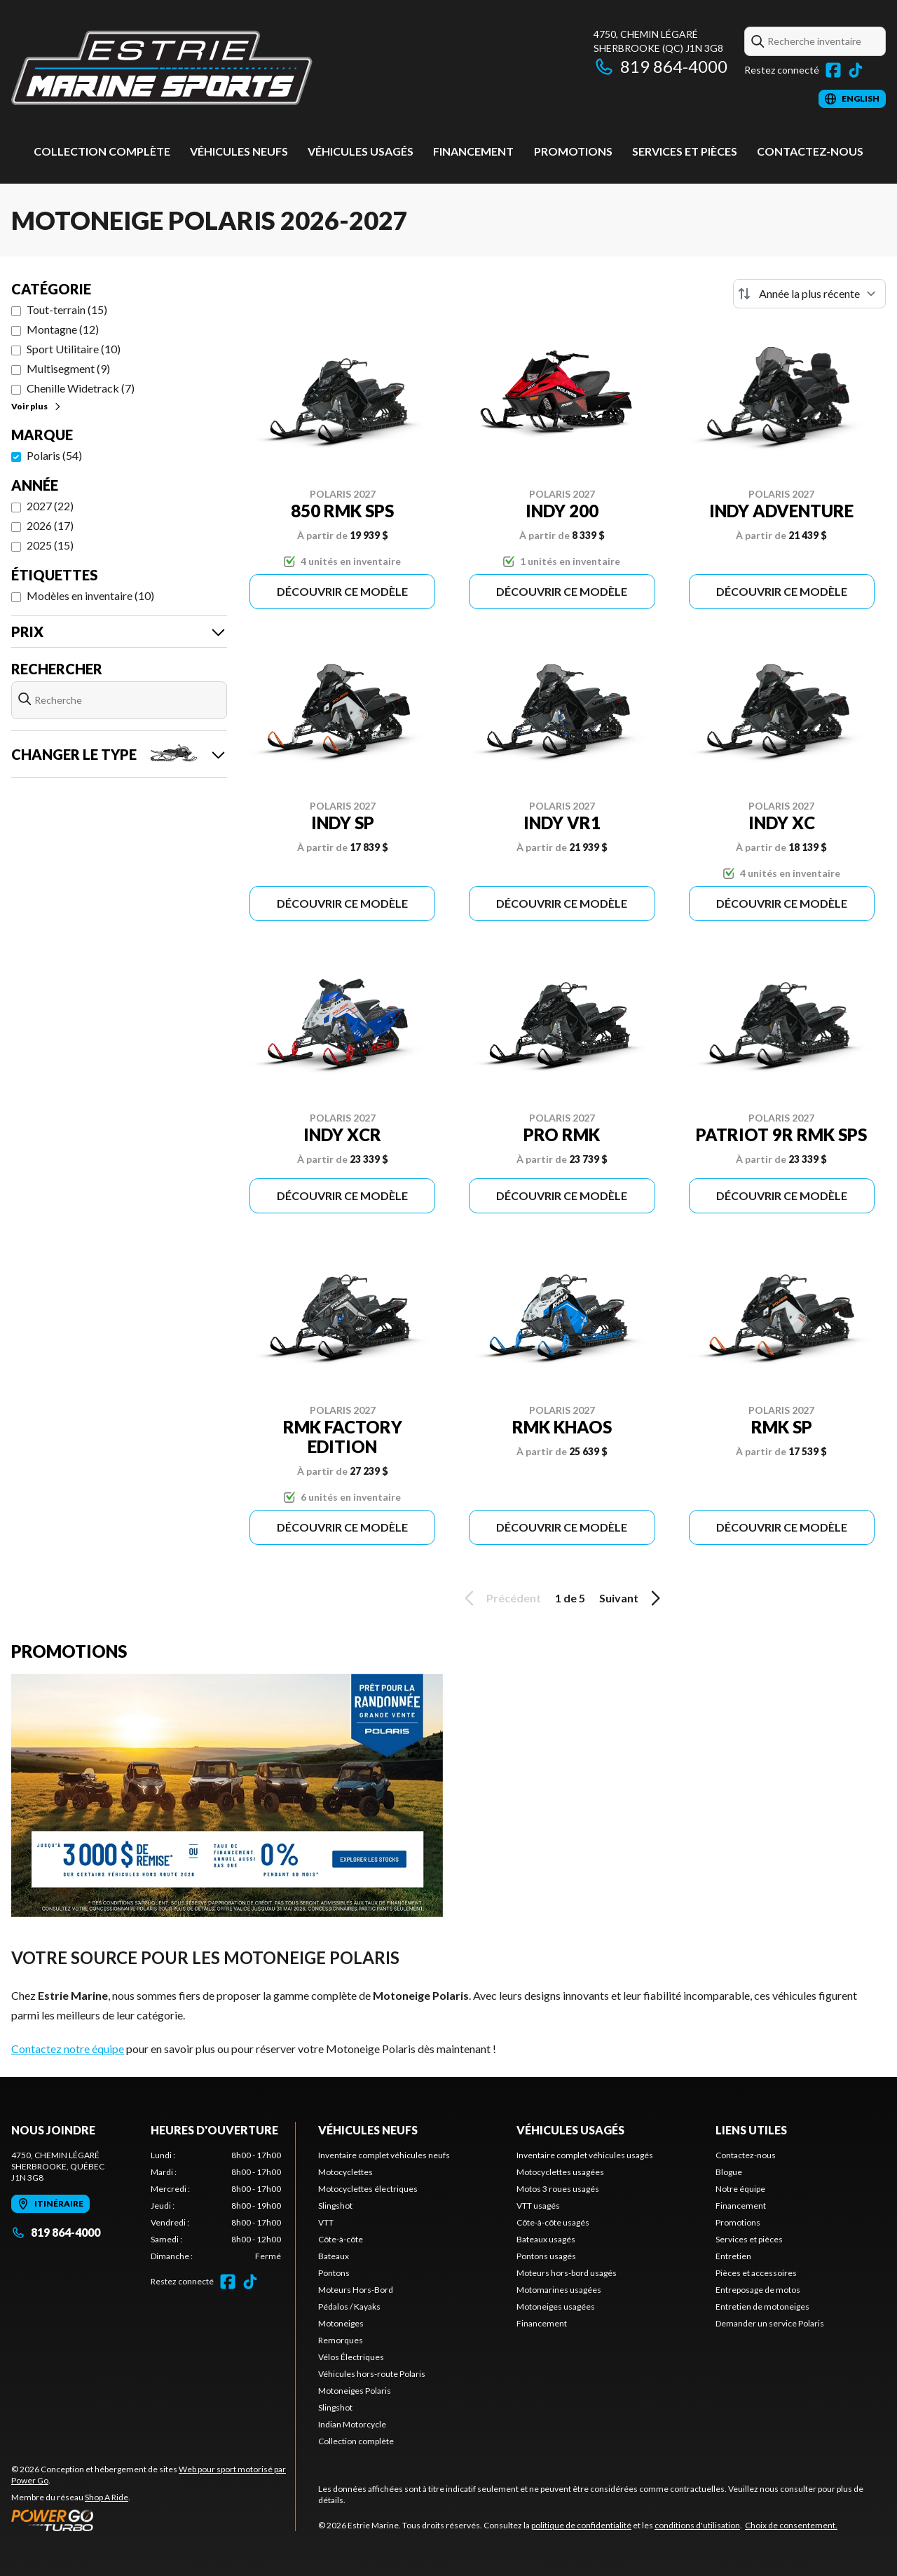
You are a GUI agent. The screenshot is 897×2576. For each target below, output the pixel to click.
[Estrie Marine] (162, 67)
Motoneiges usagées (555, 2306)
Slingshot (335, 2205)
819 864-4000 (660, 66)
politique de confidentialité (581, 2525)
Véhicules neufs (239, 151)
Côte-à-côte (340, 2239)
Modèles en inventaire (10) (90, 595)
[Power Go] (153, 2520)
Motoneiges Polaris (354, 2390)
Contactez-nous (810, 151)
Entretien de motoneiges (762, 2306)
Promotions (573, 151)
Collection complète (102, 151)
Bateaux (333, 2256)
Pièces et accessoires (756, 2273)
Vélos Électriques (351, 2357)
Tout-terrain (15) (67, 309)
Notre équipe (740, 2188)
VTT (326, 2222)
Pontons (334, 2273)
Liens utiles (751, 2130)
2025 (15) (50, 545)
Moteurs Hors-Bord (355, 2289)
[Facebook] (833, 70)
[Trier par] (809, 293)
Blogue (728, 2172)
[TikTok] (855, 70)
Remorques (340, 2340)
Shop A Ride (106, 2497)
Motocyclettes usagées (560, 2172)
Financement (473, 151)
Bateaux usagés (545, 2239)
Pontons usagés (546, 2256)
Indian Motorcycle (352, 2424)
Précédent (500, 1598)
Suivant (632, 1598)
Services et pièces (684, 151)
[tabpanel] (216, 2206)
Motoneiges (341, 2323)
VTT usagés (538, 2205)
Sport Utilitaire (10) (74, 348)
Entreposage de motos (757, 2289)
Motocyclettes (345, 2172)
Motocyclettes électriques (368, 2188)
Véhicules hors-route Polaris (371, 2374)
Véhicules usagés (360, 151)
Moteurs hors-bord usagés (566, 2273)
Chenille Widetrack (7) (81, 388)
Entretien (733, 2256)
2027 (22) (50, 505)
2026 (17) (50, 525)
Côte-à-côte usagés (552, 2222)
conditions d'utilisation (697, 2525)
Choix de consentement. (791, 2525)
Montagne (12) (63, 329)
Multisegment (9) (68, 368)
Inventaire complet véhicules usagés (584, 2155)
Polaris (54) (54, 455)
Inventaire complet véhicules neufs (384, 2155)
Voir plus (36, 406)
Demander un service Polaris (769, 2323)
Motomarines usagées (558, 2289)
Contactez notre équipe (67, 2048)
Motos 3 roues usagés (557, 2188)
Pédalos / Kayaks (349, 2306)
